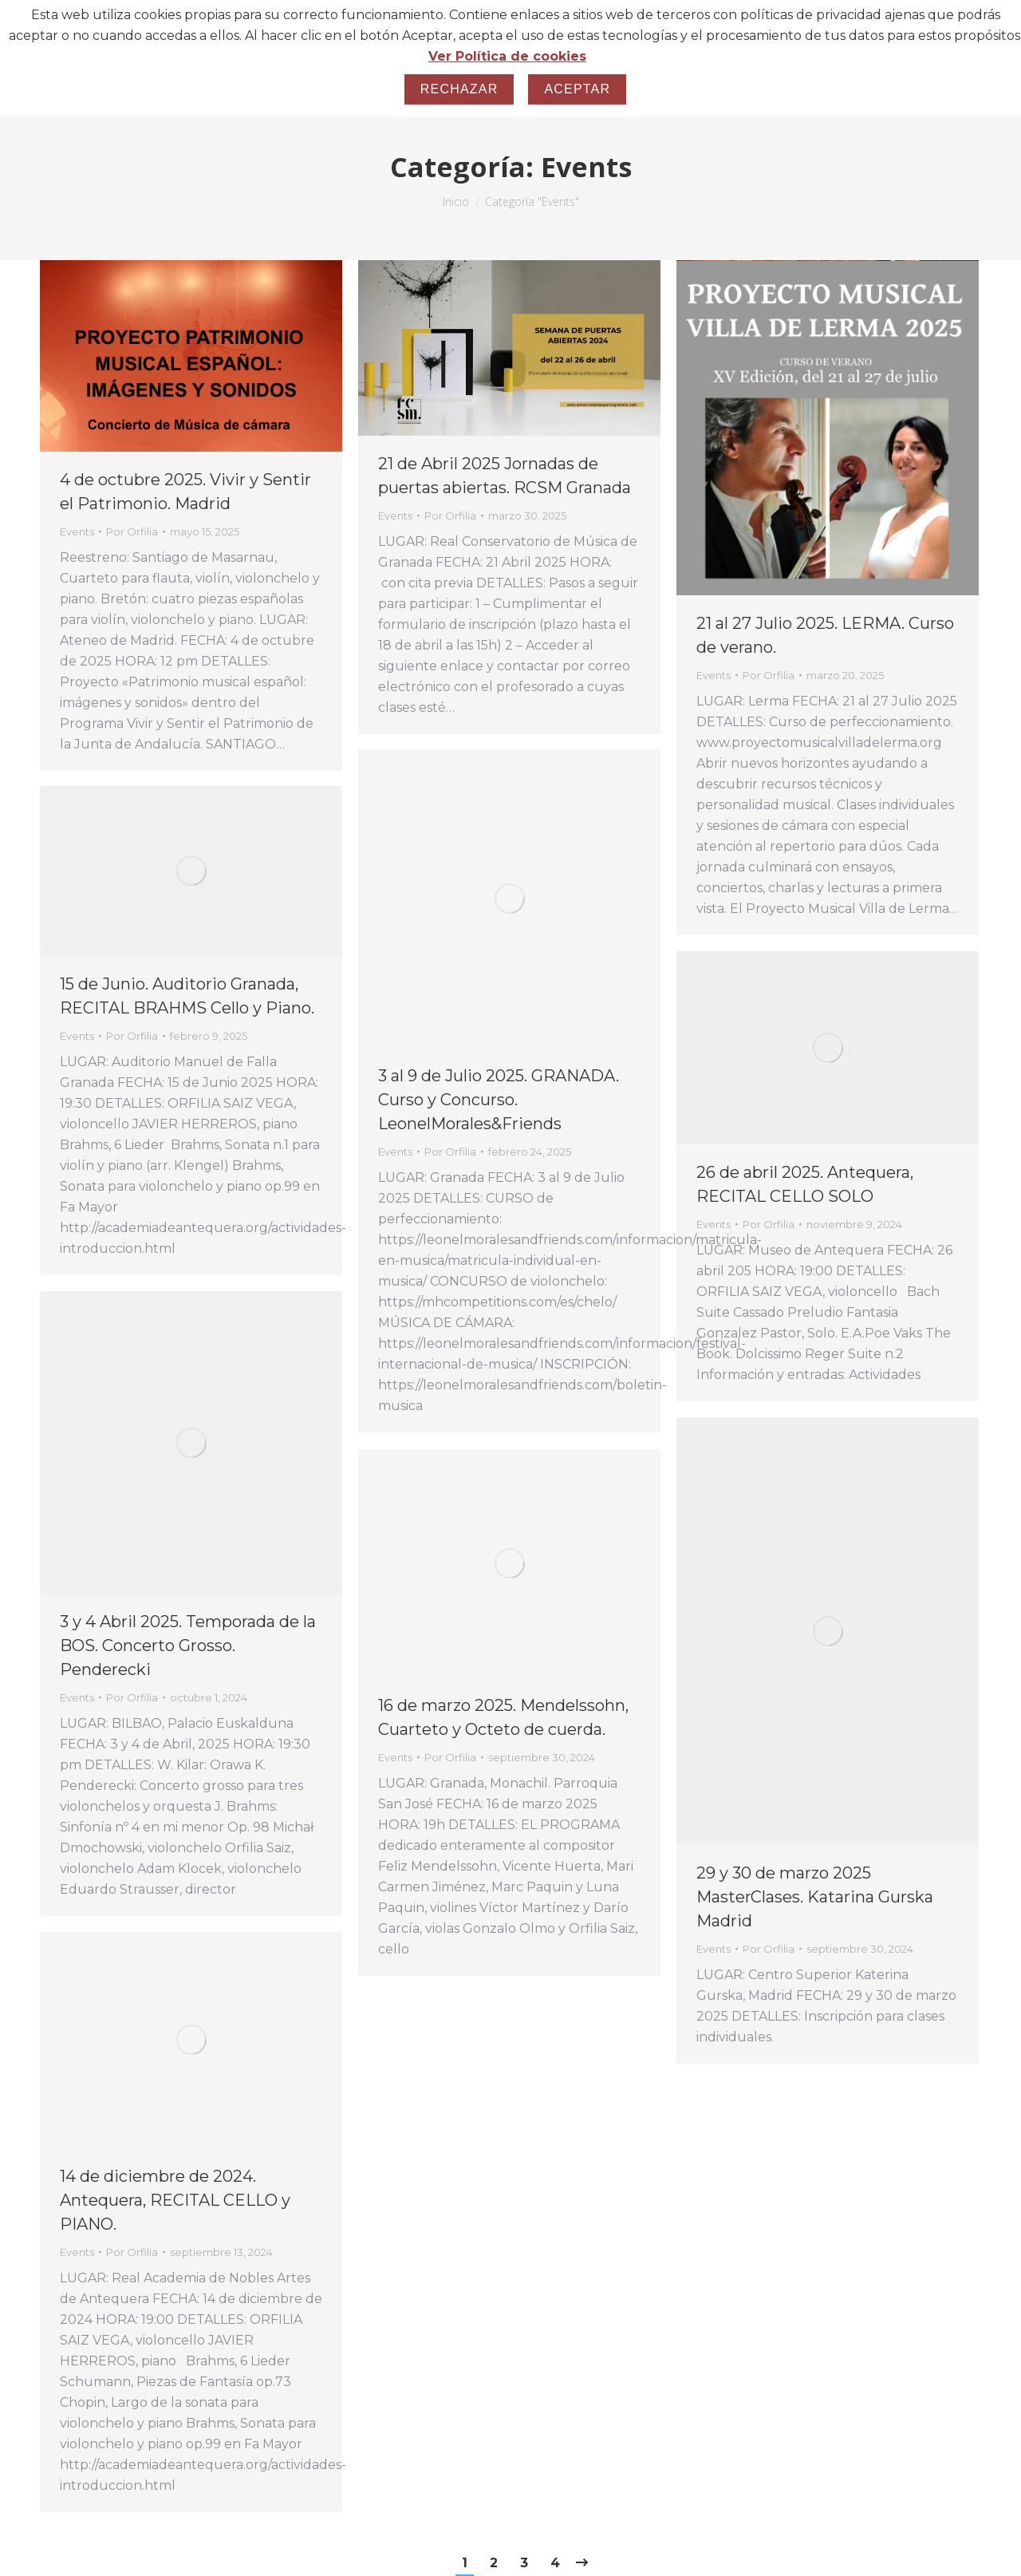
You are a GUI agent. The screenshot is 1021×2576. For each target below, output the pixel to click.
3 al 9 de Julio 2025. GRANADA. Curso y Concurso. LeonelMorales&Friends (498, 1099)
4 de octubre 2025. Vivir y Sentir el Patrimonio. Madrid (185, 491)
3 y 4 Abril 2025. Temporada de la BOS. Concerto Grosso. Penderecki (188, 1645)
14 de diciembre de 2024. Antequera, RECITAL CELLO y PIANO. (175, 2200)
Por (132, 531)
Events (77, 531)
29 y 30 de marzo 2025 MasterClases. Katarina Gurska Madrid (814, 1896)
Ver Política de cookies (507, 56)
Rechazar (459, 89)
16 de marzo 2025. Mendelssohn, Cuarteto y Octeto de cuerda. (503, 1717)
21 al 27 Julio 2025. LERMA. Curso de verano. (825, 635)
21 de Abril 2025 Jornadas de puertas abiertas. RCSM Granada (504, 475)
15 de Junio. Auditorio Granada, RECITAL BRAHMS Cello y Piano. (187, 995)
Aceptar (577, 89)
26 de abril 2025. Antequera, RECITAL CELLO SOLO (804, 1184)
